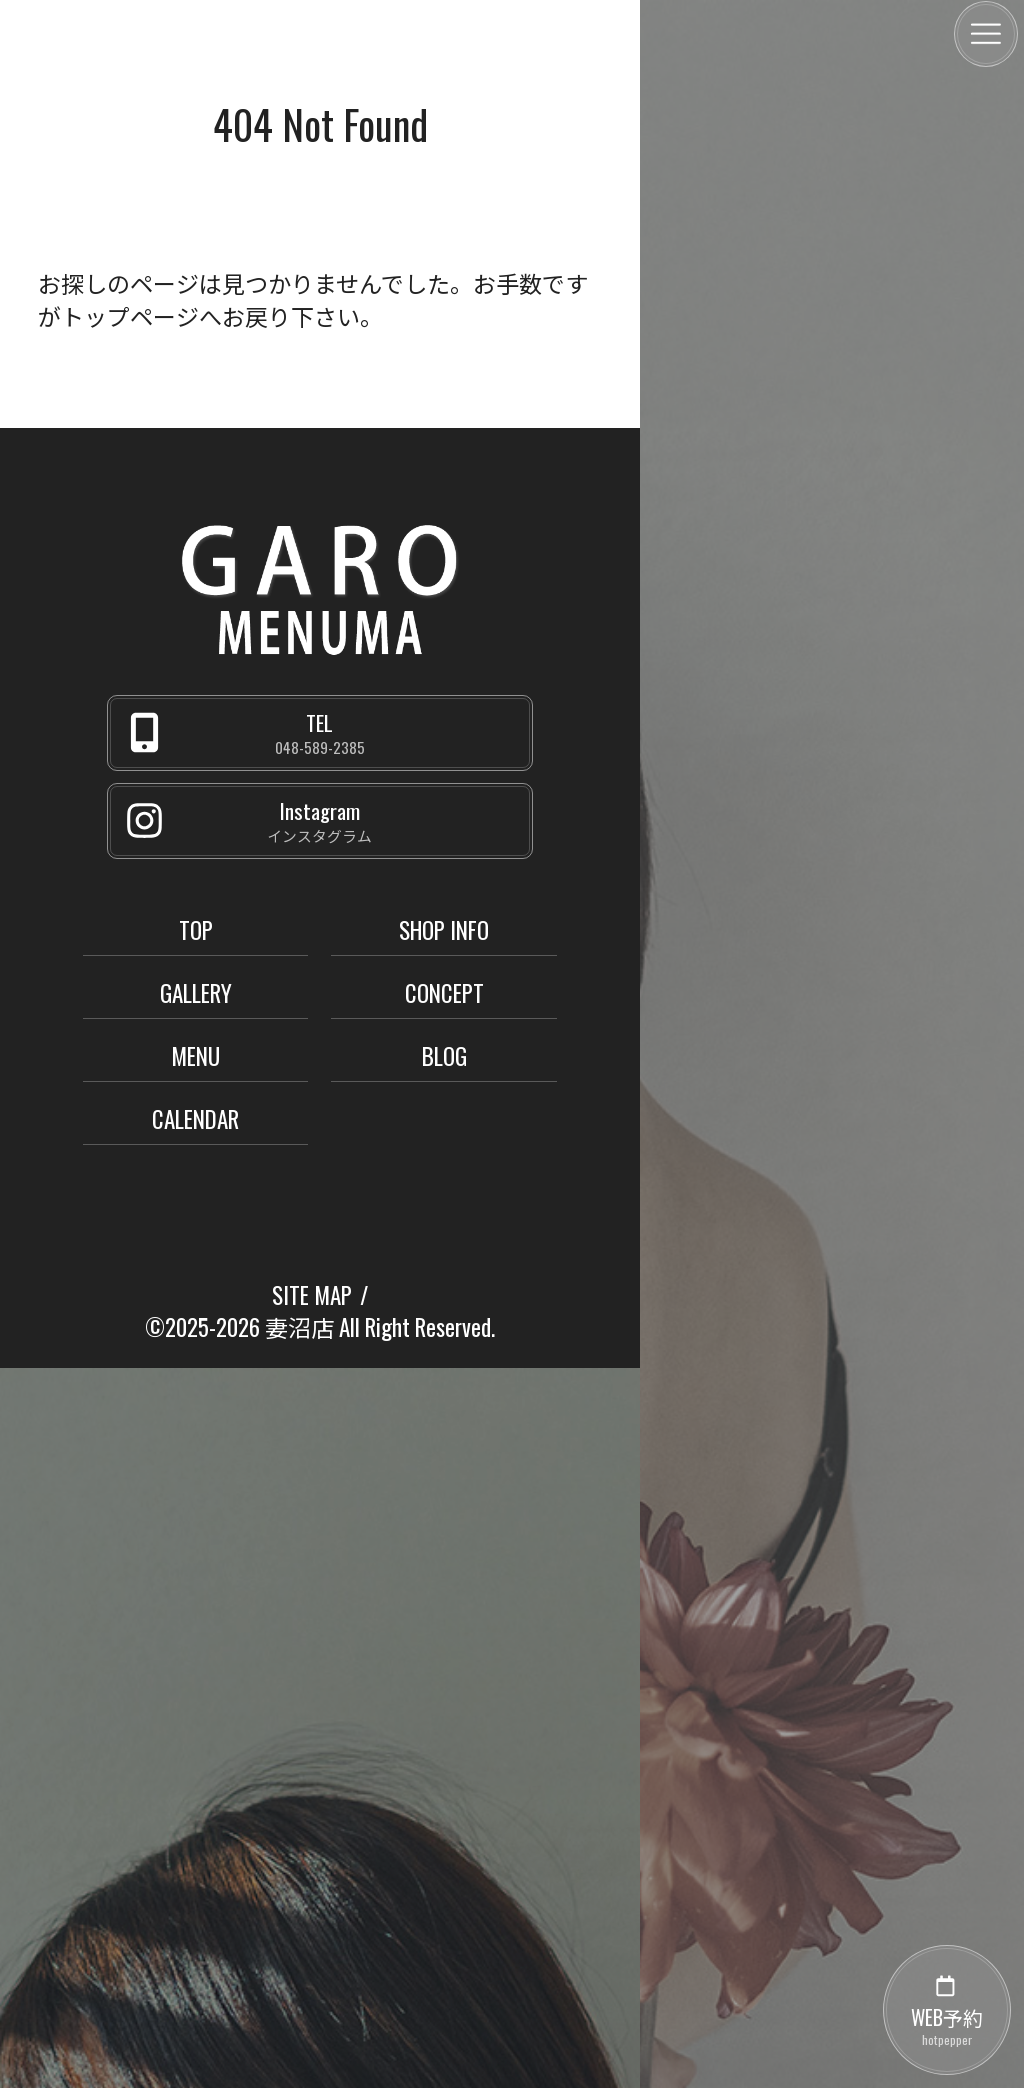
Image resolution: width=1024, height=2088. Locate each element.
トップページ (130, 316)
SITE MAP (312, 1295)
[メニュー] (986, 34)
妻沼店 (299, 1327)
